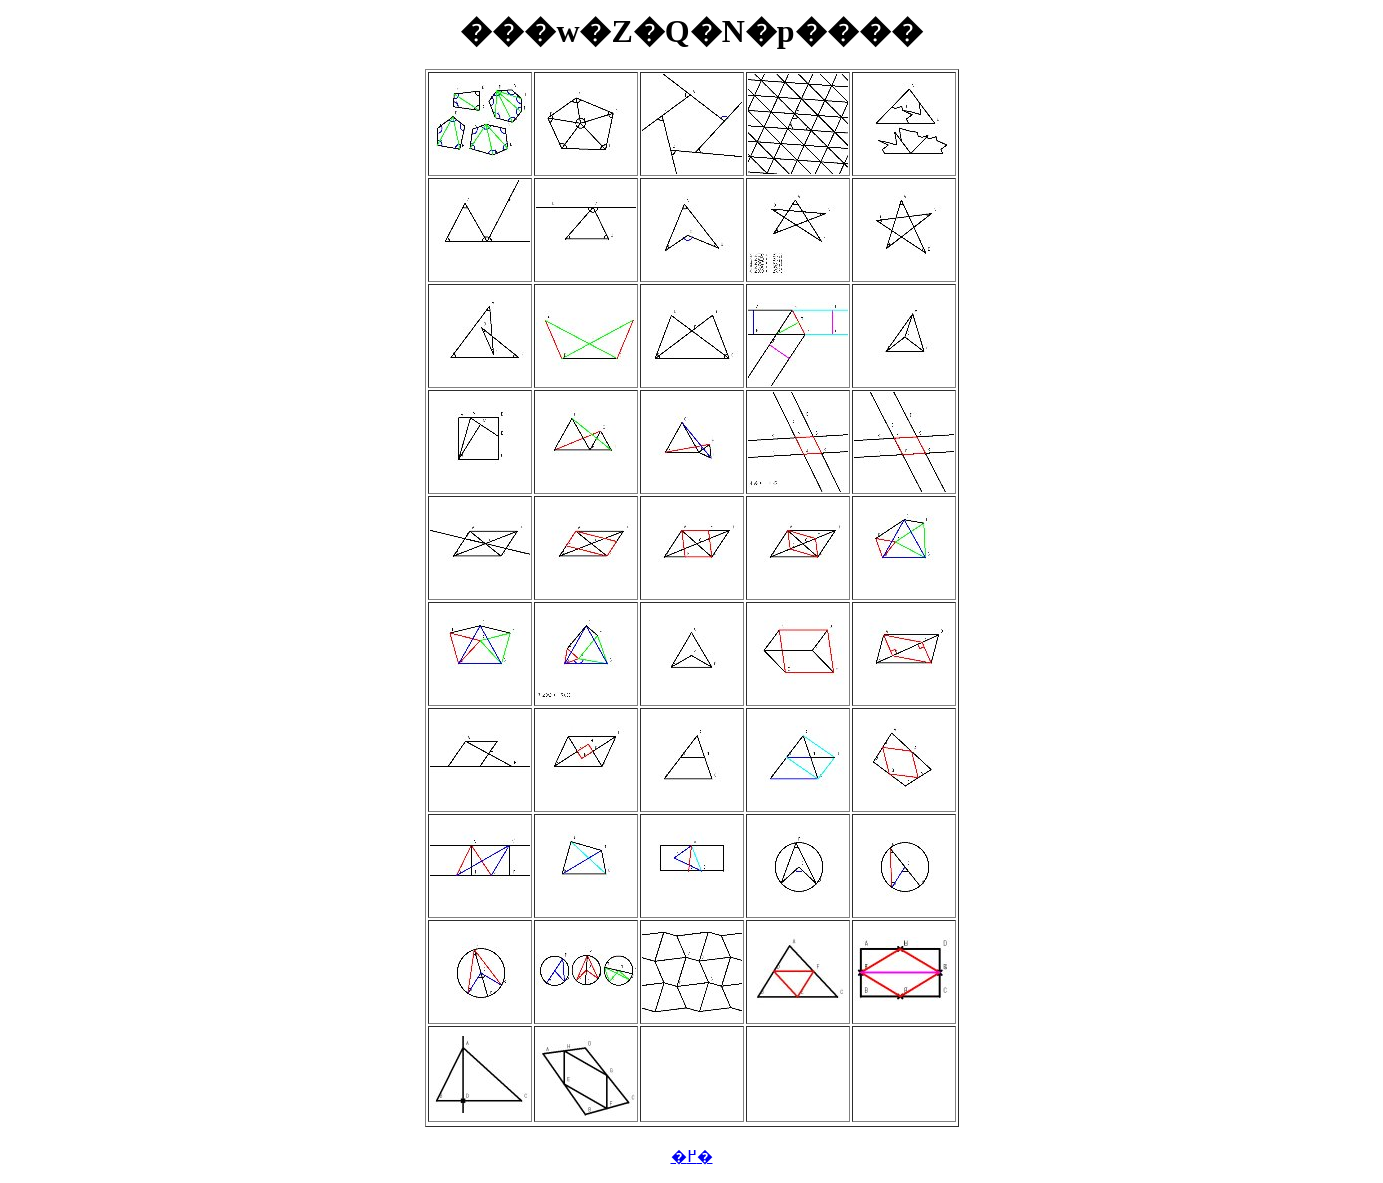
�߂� (692, 1156)
